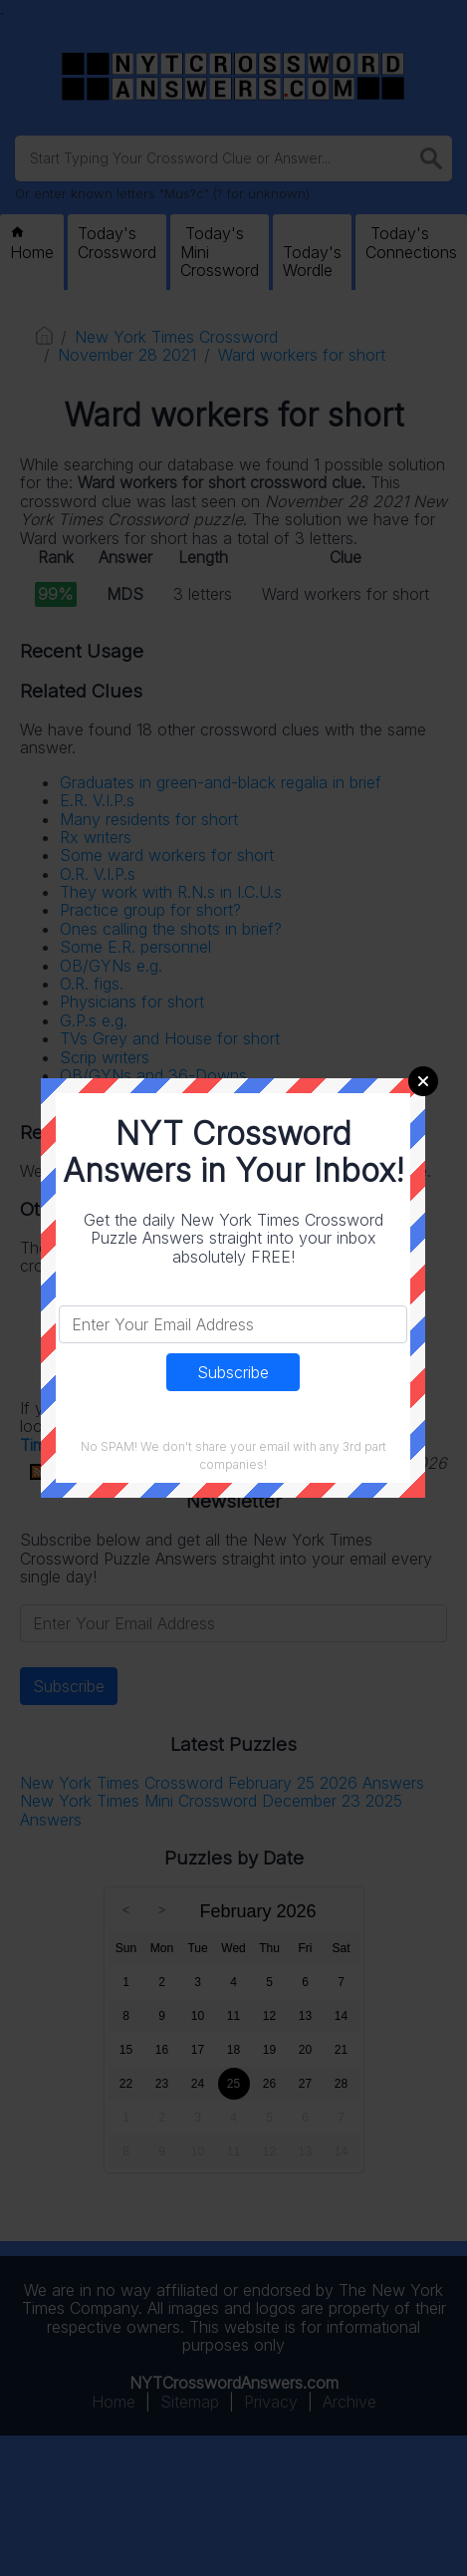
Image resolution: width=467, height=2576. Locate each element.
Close (423, 1081)
